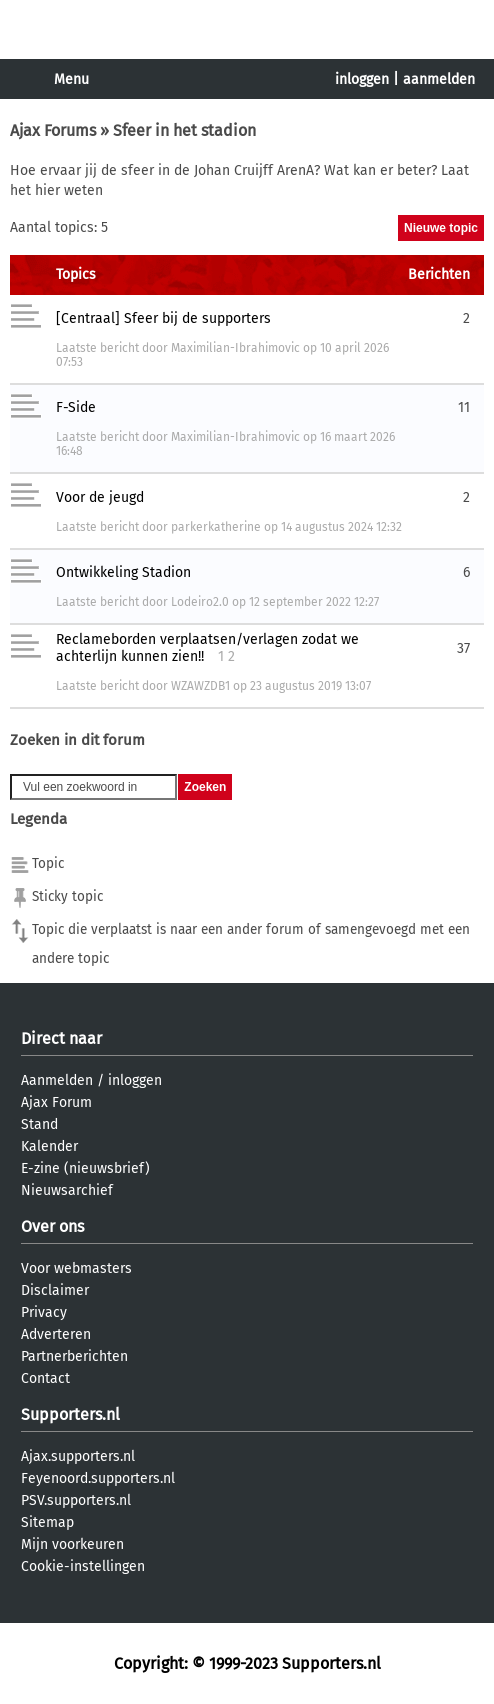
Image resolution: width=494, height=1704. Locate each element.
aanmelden (439, 79)
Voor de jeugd (100, 497)
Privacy (44, 1312)
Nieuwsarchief (67, 1190)
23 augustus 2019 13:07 (310, 686)
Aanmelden (57, 1080)
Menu (71, 79)
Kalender (49, 1146)
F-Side (76, 407)
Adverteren (56, 1334)
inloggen (362, 79)
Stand (39, 1124)
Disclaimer (55, 1290)
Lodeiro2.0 (200, 602)
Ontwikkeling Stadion (123, 572)
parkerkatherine (216, 527)
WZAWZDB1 (200, 686)
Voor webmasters (76, 1268)
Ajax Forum (56, 1102)
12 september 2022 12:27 (314, 602)
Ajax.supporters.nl (78, 1456)
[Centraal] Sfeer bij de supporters (163, 318)
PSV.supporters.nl (76, 1500)
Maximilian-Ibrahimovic (235, 348)
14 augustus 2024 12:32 (341, 527)
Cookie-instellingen (83, 1566)
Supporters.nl (70, 1414)
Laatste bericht (97, 348)
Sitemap (47, 1522)
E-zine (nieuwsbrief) (85, 1168)
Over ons (52, 1226)
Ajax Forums (53, 130)
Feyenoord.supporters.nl (98, 1478)
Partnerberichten (74, 1356)
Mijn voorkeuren (72, 1544)
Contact (45, 1378)
